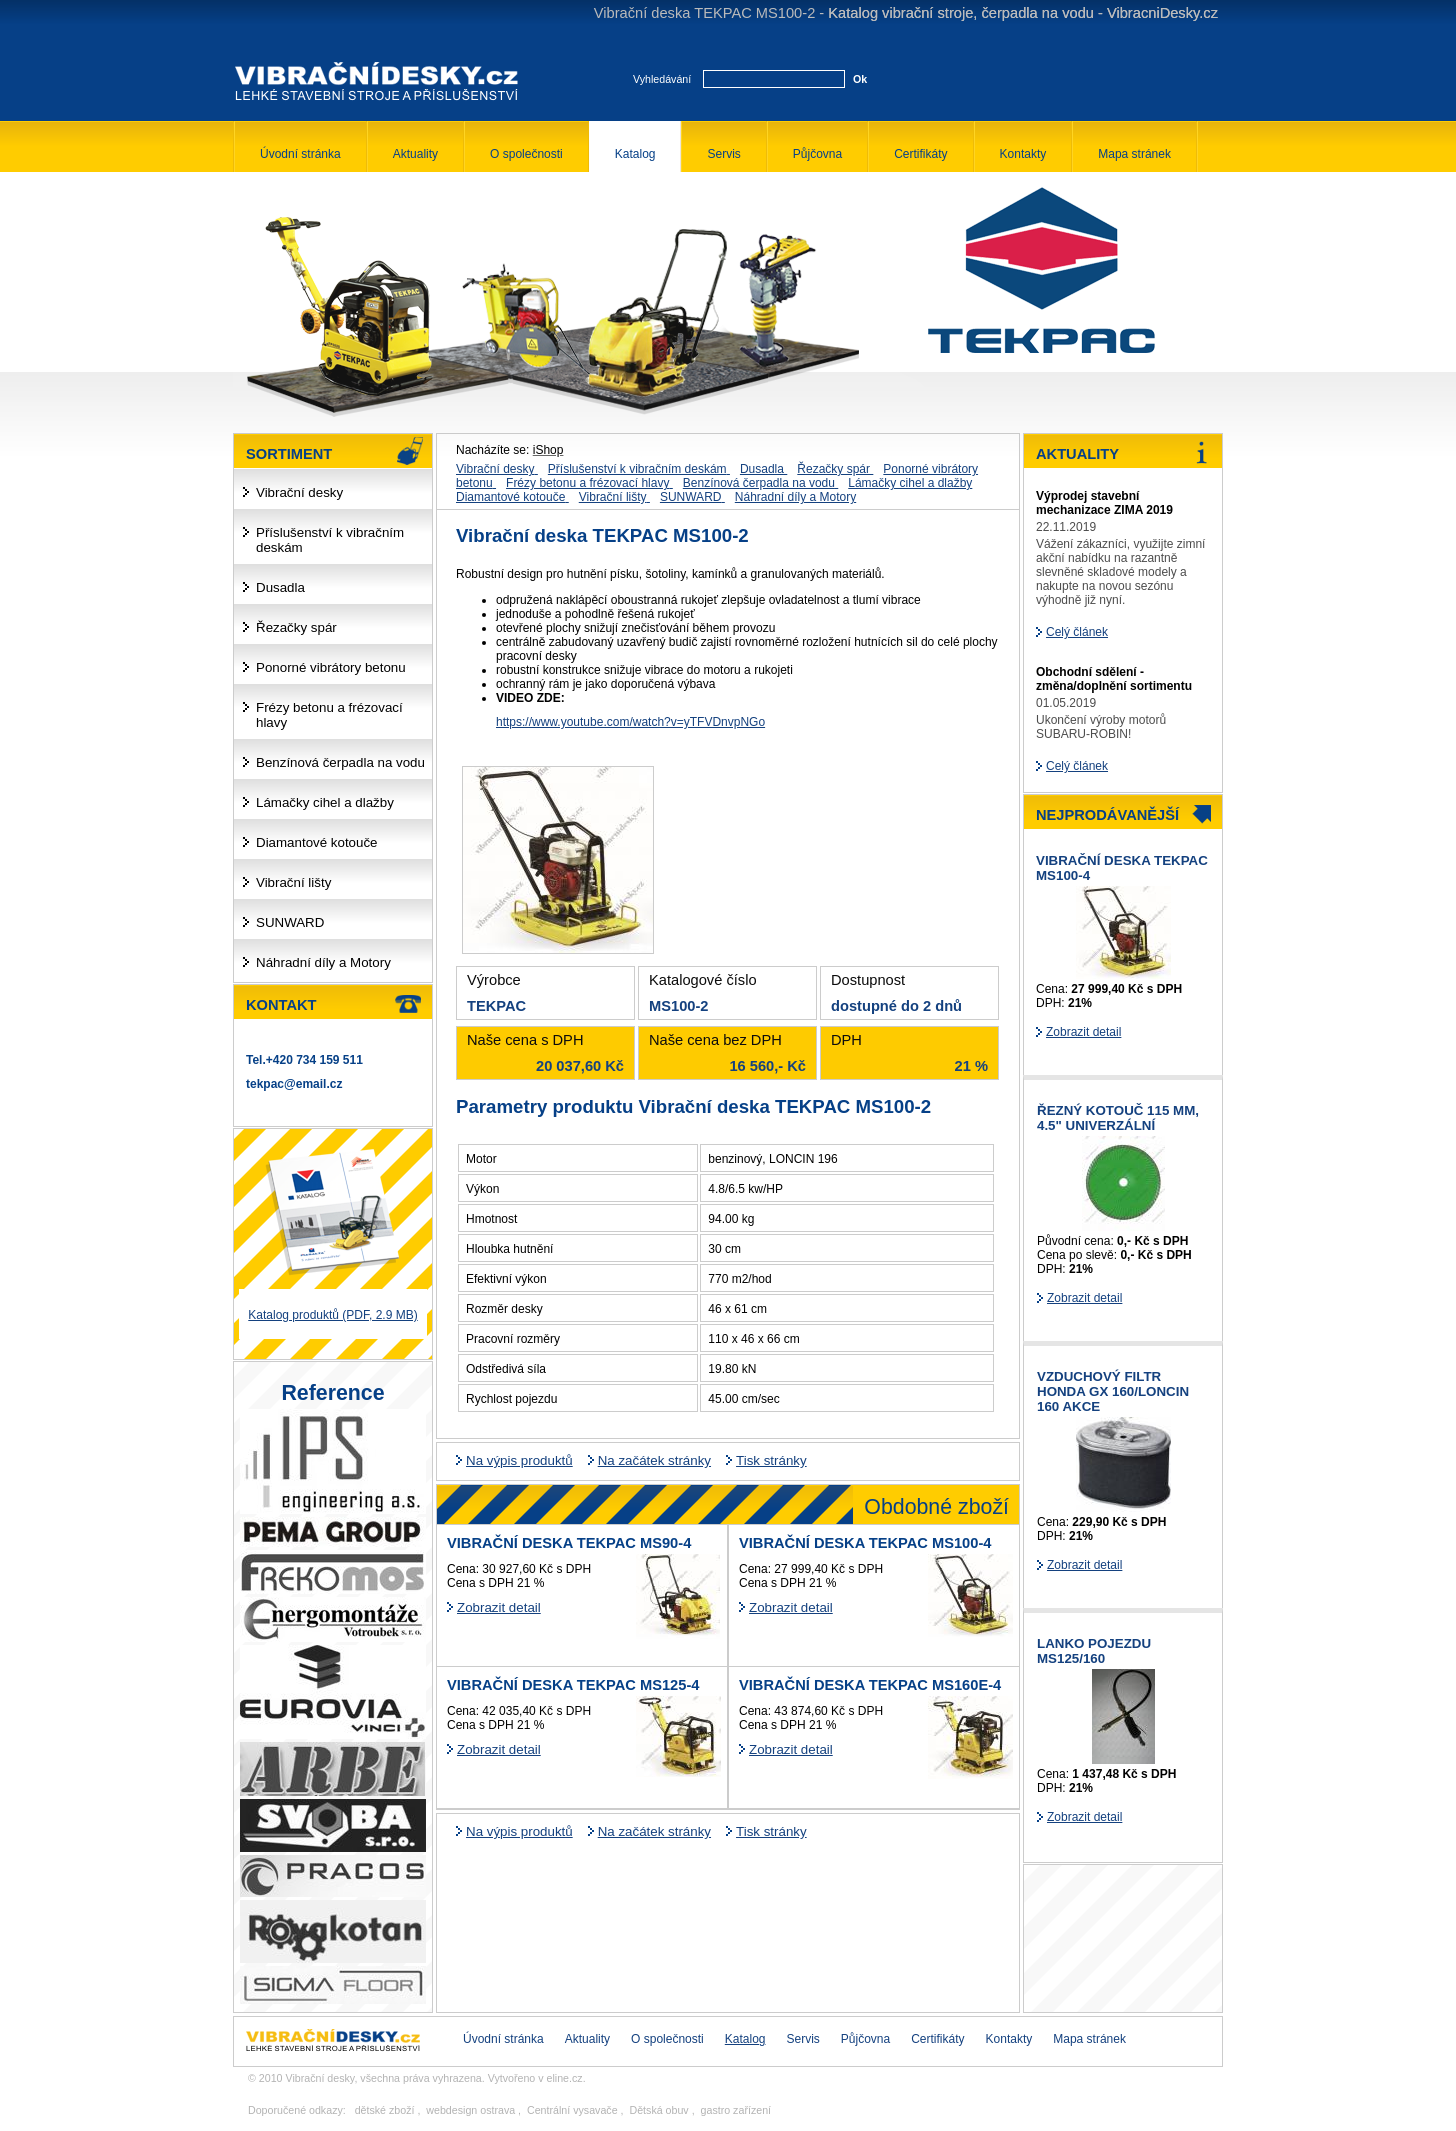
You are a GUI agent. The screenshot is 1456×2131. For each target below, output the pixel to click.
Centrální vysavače (572, 2110)
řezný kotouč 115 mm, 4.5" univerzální (1118, 1118)
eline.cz (565, 2078)
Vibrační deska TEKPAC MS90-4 (569, 1543)
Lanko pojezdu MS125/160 (1094, 1651)
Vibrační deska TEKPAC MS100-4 (865, 1543)
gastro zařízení (736, 2110)
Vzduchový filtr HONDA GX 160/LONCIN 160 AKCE (1113, 1391)
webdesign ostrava (470, 2110)
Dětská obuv (658, 2110)
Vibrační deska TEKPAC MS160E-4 (870, 1685)
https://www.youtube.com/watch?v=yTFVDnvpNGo (630, 722)
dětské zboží (385, 2110)
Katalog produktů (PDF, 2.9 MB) (332, 1315)
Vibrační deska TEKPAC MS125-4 (573, 1685)
